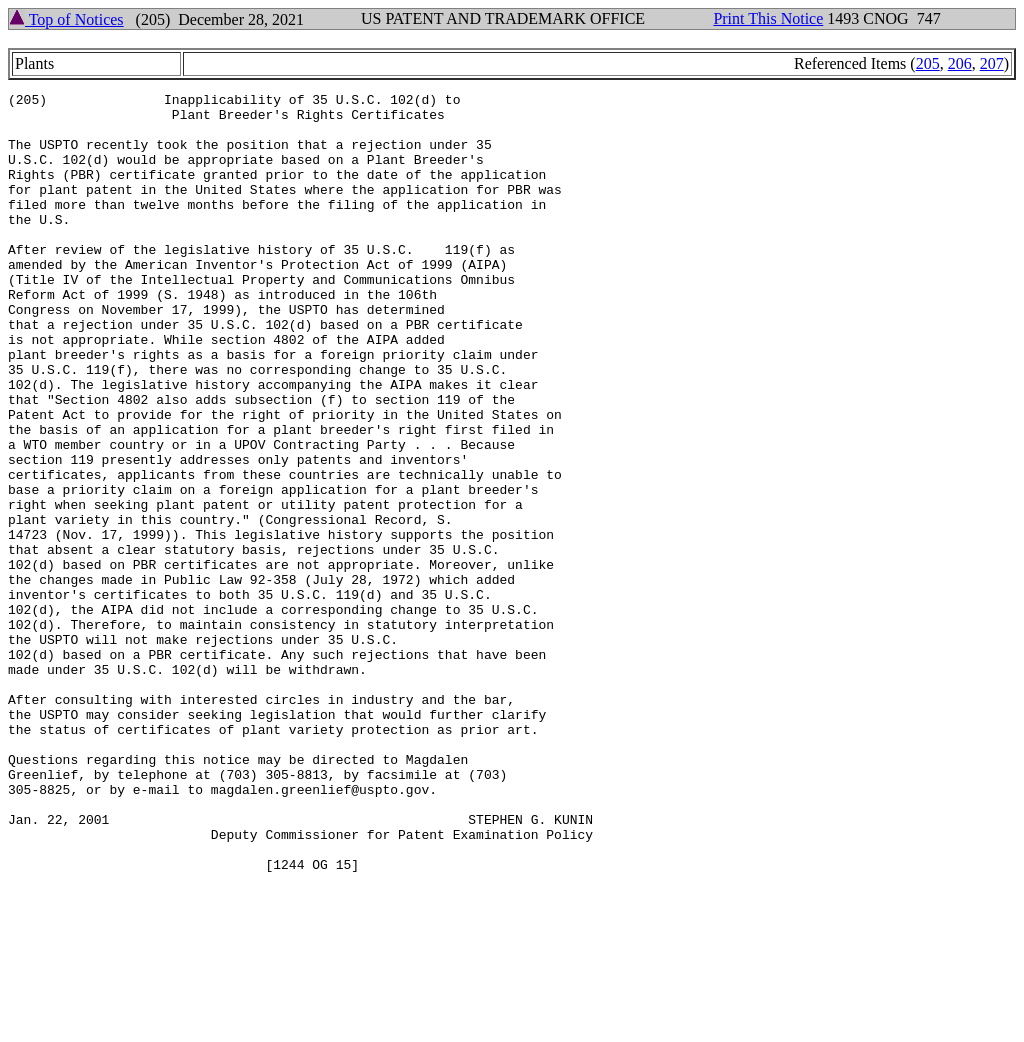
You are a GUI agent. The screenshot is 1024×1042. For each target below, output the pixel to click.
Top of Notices (66, 19)
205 (928, 63)
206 (960, 63)
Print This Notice (768, 18)
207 (992, 63)
